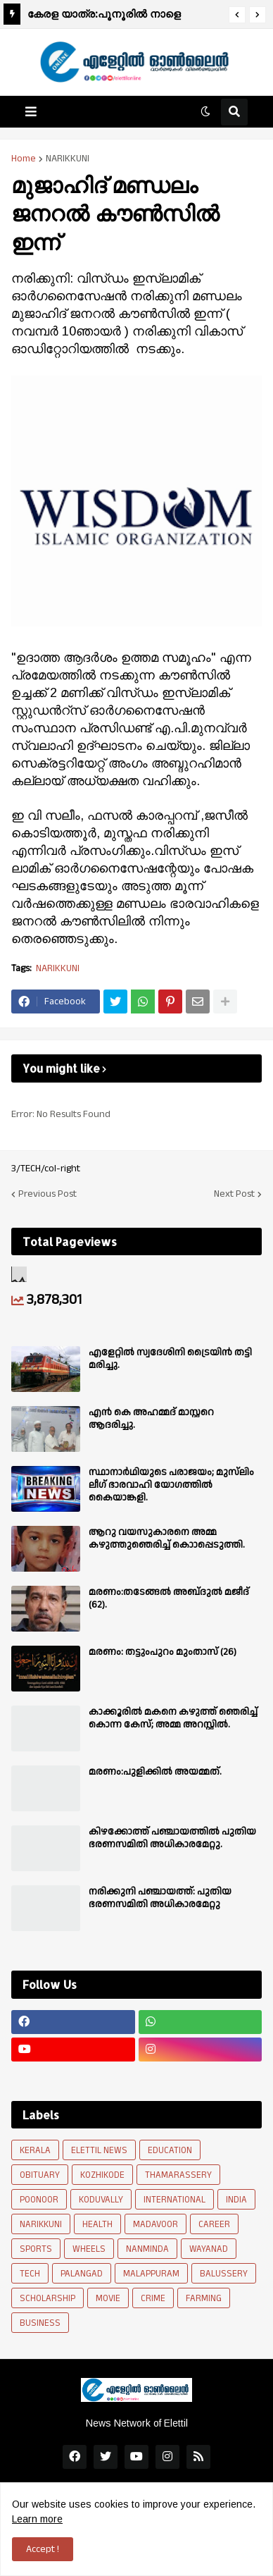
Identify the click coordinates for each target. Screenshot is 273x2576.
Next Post (234, 1194)
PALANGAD (82, 2273)
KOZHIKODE (102, 2175)
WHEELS (89, 2249)
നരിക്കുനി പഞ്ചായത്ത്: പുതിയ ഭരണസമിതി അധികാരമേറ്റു (160, 1898)
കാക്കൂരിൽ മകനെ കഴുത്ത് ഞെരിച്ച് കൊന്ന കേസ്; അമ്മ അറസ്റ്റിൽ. (173, 1718)
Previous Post (47, 1194)
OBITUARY (40, 2175)
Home (23, 159)
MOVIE (108, 2298)
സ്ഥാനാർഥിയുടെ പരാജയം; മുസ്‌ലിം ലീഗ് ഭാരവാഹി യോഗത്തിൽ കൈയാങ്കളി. (171, 1485)
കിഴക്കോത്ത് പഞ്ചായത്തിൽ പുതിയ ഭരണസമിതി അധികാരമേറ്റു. (172, 1838)
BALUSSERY (224, 2273)
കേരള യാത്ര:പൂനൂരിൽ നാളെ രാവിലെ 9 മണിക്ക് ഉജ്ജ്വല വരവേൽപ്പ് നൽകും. (122, 16)
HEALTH (97, 2224)
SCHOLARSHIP (47, 2298)
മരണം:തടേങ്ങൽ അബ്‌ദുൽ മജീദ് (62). (169, 1598)
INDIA (236, 2199)
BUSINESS (40, 2323)
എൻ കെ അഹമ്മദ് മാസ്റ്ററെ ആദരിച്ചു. (151, 1418)
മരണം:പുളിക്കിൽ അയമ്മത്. (155, 1771)
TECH (30, 2273)
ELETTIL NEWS (99, 2150)
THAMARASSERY (178, 2175)
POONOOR (39, 2199)
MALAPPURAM (151, 2273)
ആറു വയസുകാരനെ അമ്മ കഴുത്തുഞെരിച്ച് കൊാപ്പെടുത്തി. (167, 1538)
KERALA (35, 2150)
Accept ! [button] (42, 2549)
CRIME (153, 2298)
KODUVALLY (101, 2199)
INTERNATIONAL (174, 2199)
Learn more (37, 2519)
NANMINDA (147, 2249)
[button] (237, 14)
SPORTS (36, 2249)
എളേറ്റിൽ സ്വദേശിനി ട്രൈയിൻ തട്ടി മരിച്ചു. (170, 1359)
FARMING (204, 2298)
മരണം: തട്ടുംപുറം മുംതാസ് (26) (162, 1652)
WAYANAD (208, 2249)
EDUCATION (170, 2150)
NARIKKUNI (67, 159)
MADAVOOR (155, 2224)
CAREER (214, 2224)
